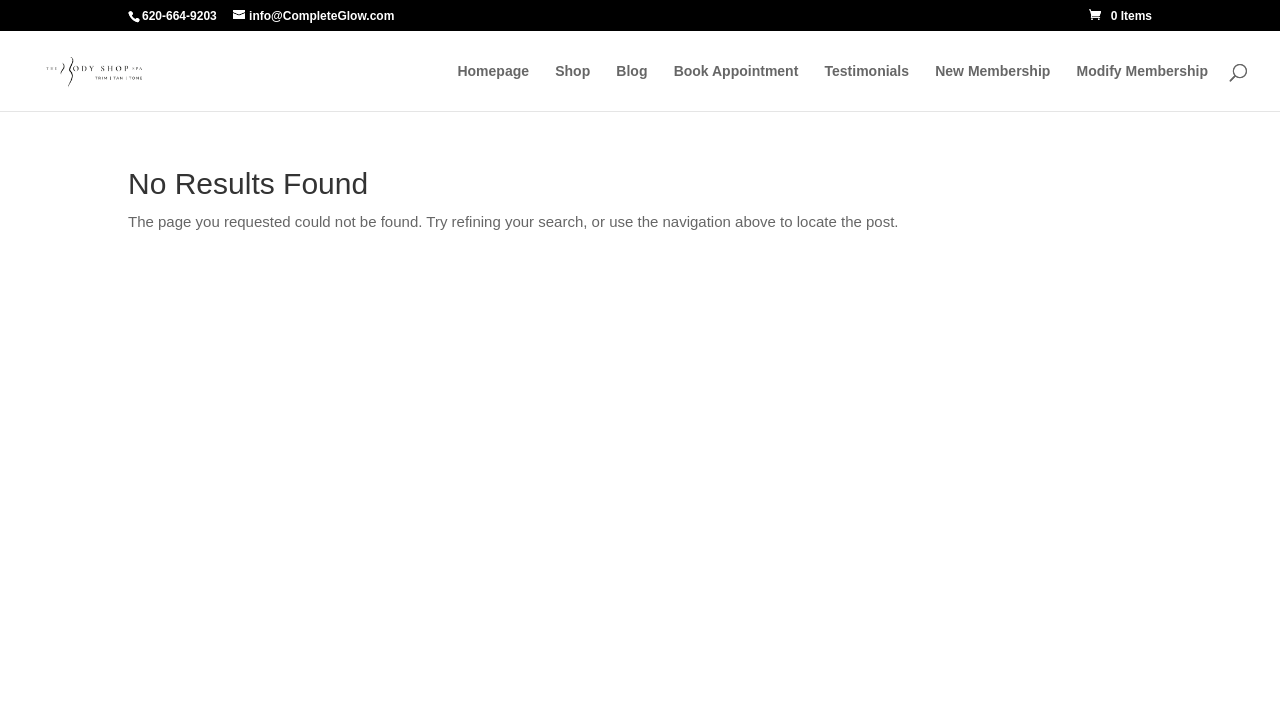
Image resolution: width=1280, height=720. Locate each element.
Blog (631, 71)
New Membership (992, 71)
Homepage (493, 71)
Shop (572, 71)
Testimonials (867, 71)
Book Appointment (736, 71)
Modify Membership (1142, 71)
